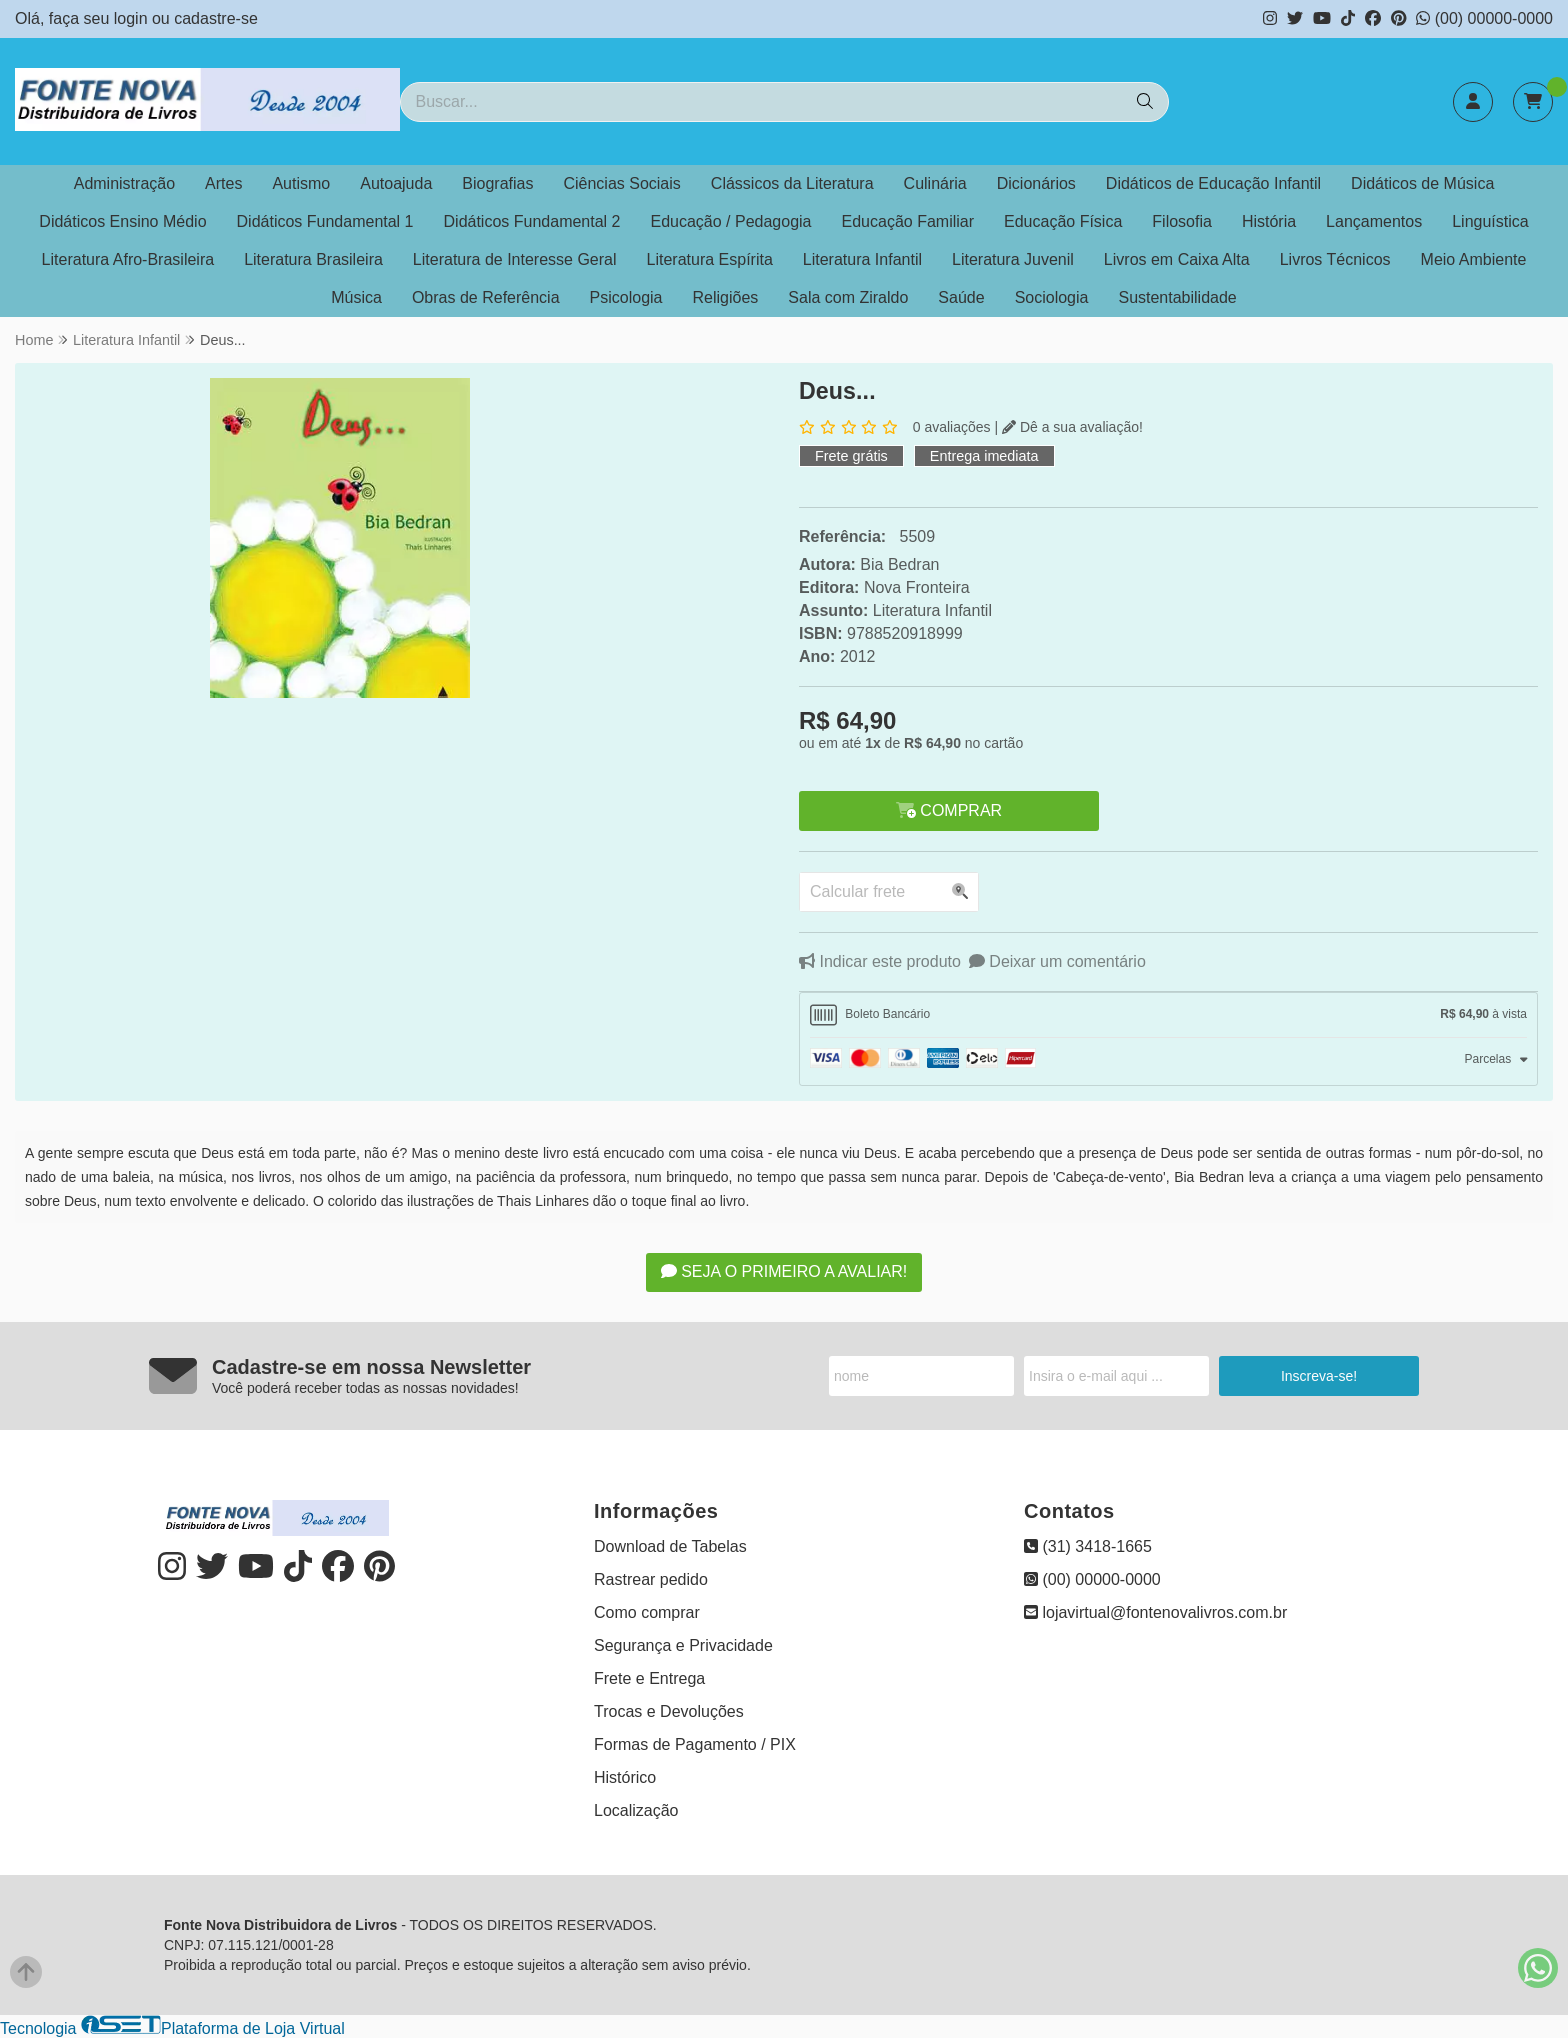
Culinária (935, 183)
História (1269, 221)
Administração (124, 183)
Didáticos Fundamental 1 (325, 221)
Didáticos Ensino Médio (122, 221)
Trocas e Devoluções (669, 1711)
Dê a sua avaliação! (1072, 427)
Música (356, 297)
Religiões (726, 297)
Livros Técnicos (1335, 259)
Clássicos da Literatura (792, 183)
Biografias (497, 183)
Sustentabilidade (1177, 297)
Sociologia (1052, 297)
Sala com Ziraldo (848, 297)
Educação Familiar (908, 221)
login (133, 18)
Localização (636, 1810)
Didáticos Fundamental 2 (532, 221)
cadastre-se (216, 18)
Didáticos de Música (1422, 183)
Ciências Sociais (621, 183)
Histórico (625, 1777)
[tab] (1168, 1015)
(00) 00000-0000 (1484, 18)
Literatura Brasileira (313, 259)
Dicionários (1036, 183)
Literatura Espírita (710, 259)
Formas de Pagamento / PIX (695, 1744)
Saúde (961, 297)
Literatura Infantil (862, 259)
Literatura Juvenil (1013, 259)
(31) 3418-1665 (1088, 1546)
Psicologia (626, 297)
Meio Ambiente (1474, 259)
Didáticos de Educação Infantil (1213, 183)
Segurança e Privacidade (683, 1645)
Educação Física (1063, 221)
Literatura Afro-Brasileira (128, 259)
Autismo (301, 183)
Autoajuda (396, 183)
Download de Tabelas (670, 1546)
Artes (223, 183)
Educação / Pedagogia (731, 221)
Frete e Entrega (649, 1678)
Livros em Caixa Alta (1177, 259)
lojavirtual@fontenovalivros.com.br (1155, 1612)
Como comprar (647, 1612)
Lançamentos (1374, 221)
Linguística (1490, 221)
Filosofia (1182, 221)
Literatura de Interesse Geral (515, 259)
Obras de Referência (486, 297)
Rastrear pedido (651, 1579)
